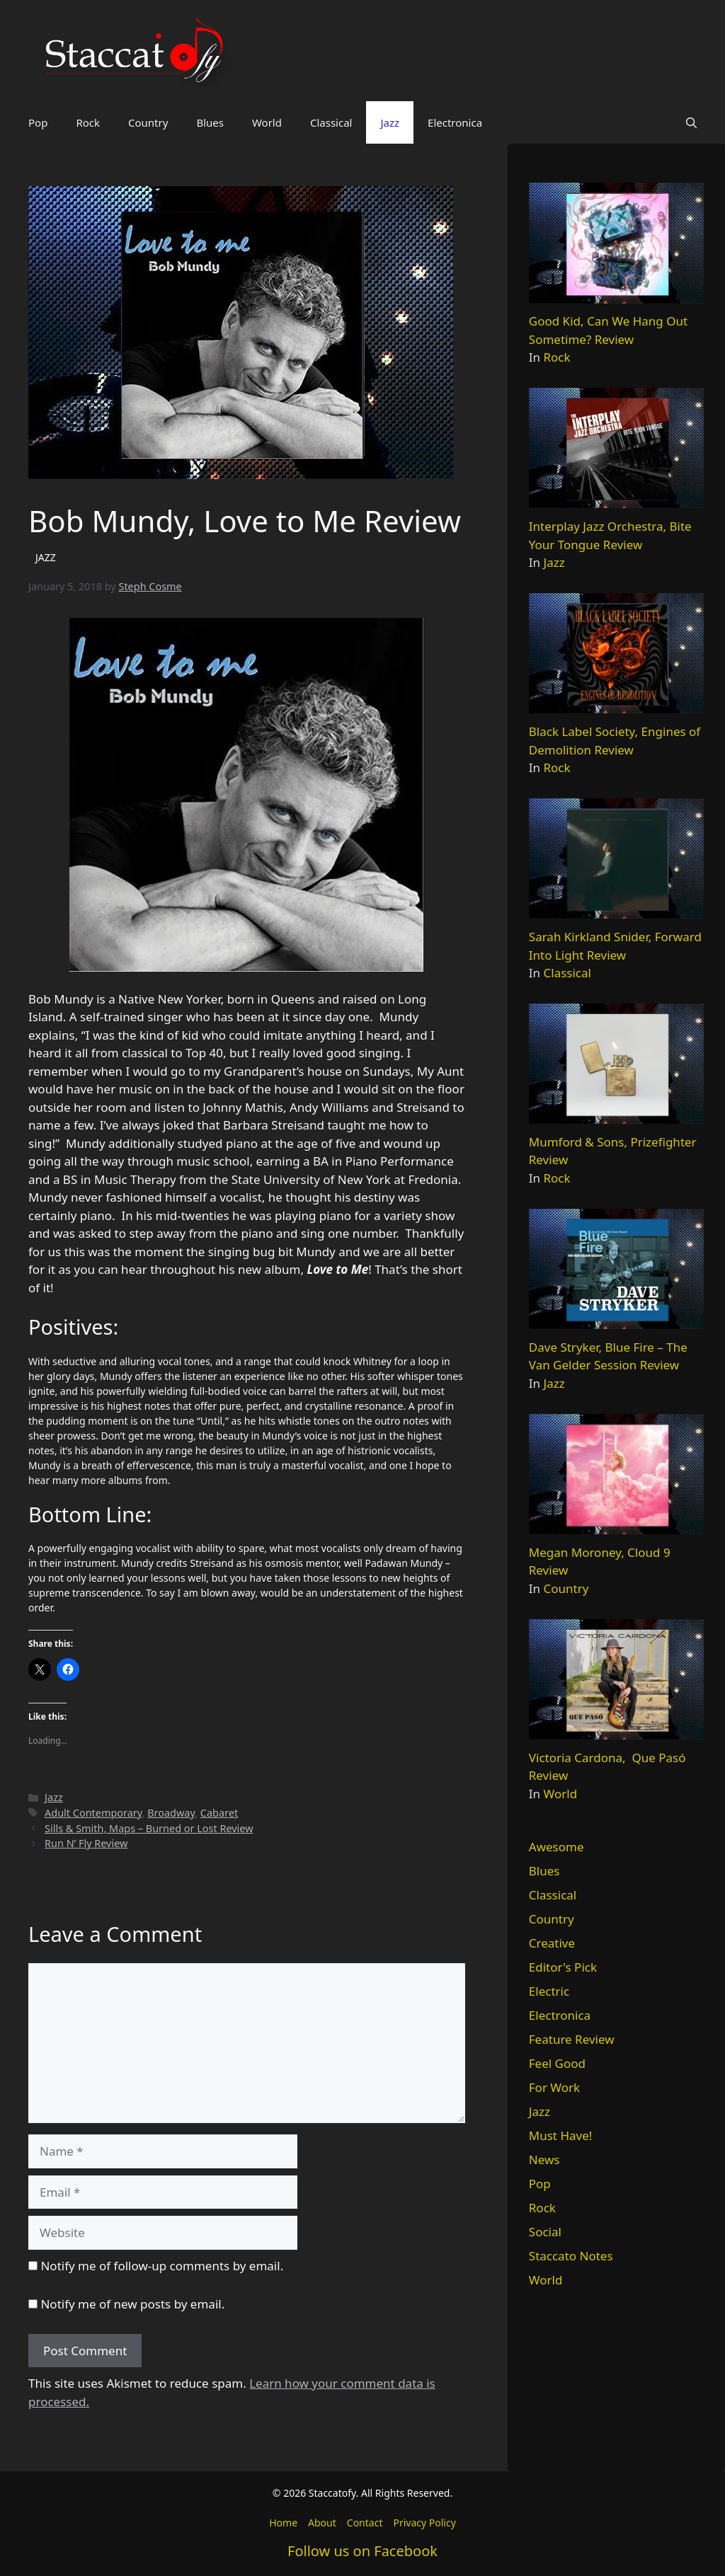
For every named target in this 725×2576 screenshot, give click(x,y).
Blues (210, 122)
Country (148, 122)
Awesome (556, 1847)
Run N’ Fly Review (86, 1843)
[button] (691, 122)
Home (283, 2522)
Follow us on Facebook (362, 2550)
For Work (554, 2087)
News (544, 2159)
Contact (365, 2522)
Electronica (455, 122)
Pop (37, 122)
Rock (88, 122)
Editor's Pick (563, 1967)
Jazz (389, 122)
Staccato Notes (571, 2256)
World (267, 122)
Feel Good (557, 2063)
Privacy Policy (424, 2522)
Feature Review (572, 2039)
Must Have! (561, 2135)
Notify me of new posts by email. (132, 2304)
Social (545, 2232)
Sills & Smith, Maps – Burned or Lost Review (149, 1828)
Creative (552, 1943)
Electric (549, 1991)
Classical (331, 122)
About (322, 2522)
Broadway (171, 1812)
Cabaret (219, 1812)
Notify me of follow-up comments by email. (161, 2266)
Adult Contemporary (93, 1812)
